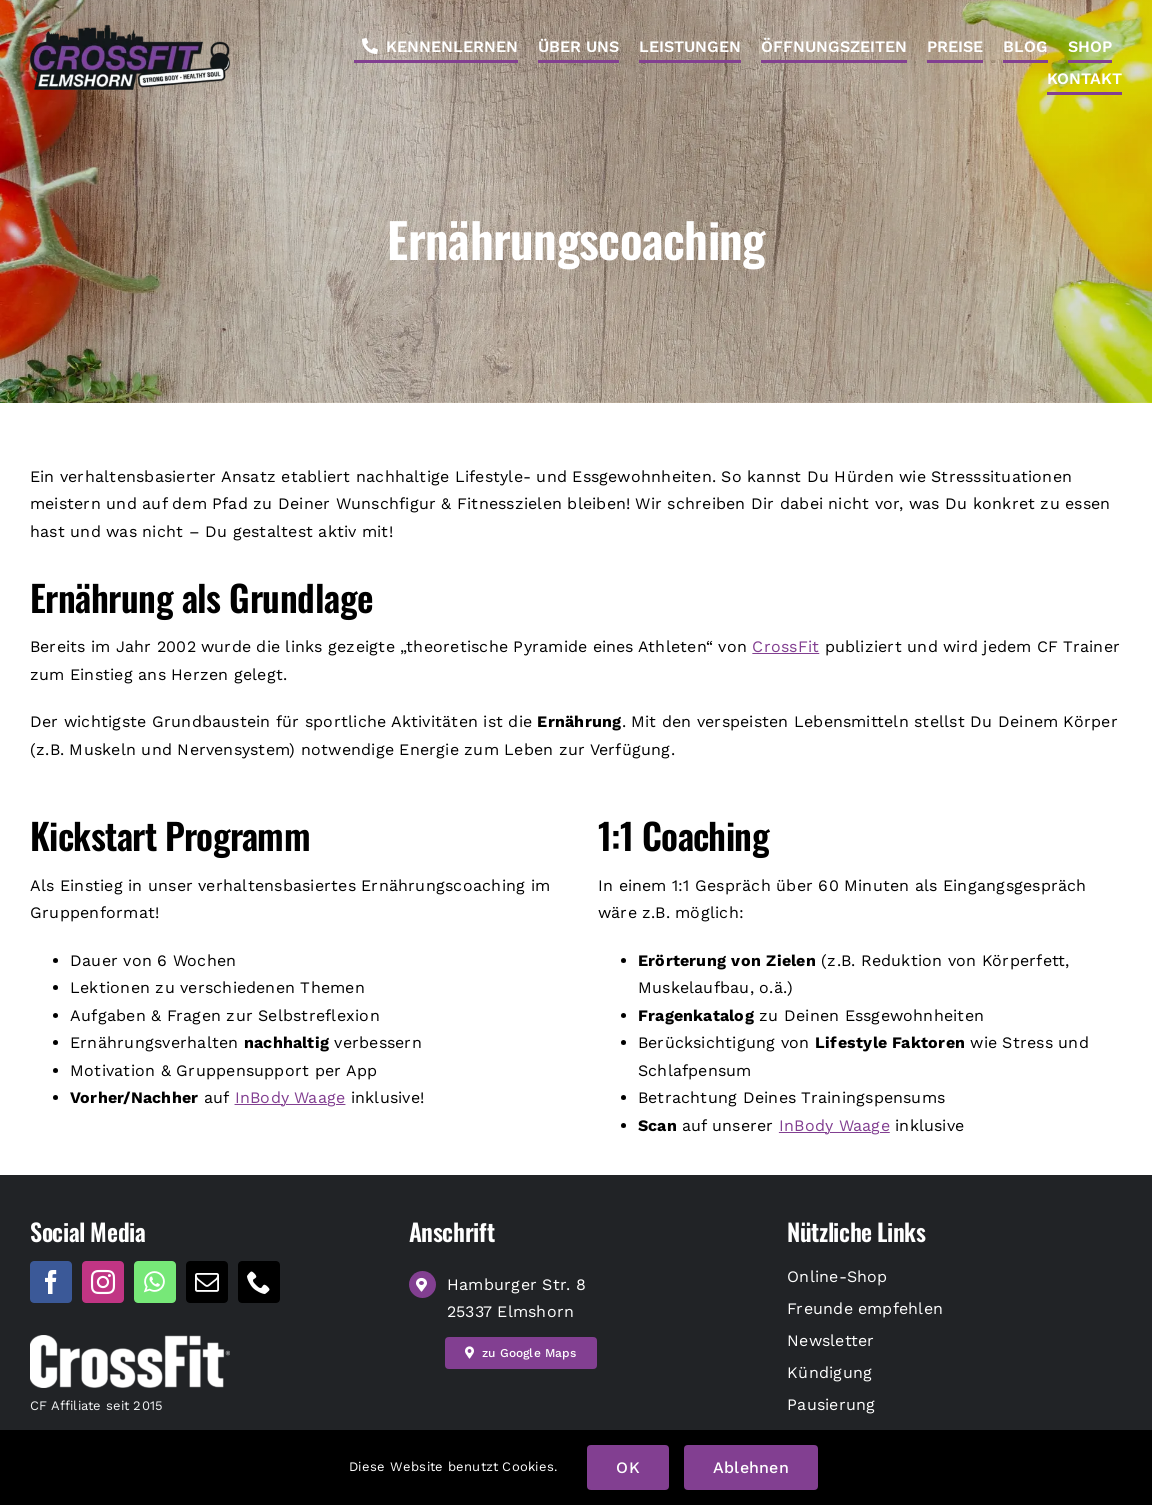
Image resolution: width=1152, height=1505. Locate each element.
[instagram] (103, 1282)
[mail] (207, 1282)
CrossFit (785, 646)
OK (627, 1467)
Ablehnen (751, 1467)
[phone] (259, 1282)
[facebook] (51, 1282)
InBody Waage (290, 1097)
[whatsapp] (155, 1282)
